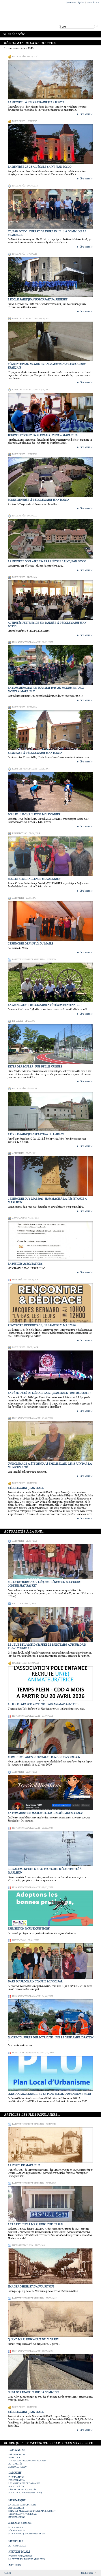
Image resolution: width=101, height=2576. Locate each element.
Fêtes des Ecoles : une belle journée (35, 1066)
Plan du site (93, 2)
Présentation (16, 2454)
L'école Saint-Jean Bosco (26, 1488)
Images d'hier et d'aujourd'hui (31, 2286)
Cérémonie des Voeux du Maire (30, 943)
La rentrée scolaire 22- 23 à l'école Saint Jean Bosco (47, 561)
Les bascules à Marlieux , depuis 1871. (36, 2224)
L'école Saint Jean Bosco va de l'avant (36, 1134)
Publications (19, 1940)
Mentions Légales (75, 2)
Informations (19, 833)
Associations (19, 1218)
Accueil (7, 2573)
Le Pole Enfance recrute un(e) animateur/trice (43, 1704)
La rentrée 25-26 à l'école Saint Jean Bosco (39, 167)
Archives (14, 2565)
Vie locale (17, 1021)
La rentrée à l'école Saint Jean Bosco (36, 102)
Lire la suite (84, 113)
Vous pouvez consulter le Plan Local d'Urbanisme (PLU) (49, 2094)
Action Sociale (17, 2545)
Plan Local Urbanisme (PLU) (27, 2052)
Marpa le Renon (17, 2466)
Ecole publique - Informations (26, 2533)
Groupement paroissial (22, 2514)
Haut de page (87, 2573)
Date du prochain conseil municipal (35, 1981)
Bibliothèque (19, 1279)
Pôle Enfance (19, 1663)
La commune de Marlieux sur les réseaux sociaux (45, 1813)
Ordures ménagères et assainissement (32, 2510)
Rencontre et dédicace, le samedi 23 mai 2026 (42, 1325)
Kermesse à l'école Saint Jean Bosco (35, 753)
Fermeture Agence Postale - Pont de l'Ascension (44, 1757)
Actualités (18, 898)
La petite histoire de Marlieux (28, 959)
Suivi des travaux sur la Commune (33, 2392)
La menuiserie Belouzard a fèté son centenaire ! (44, 1005)
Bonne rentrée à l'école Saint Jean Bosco (38, 500)
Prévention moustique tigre (29, 1928)
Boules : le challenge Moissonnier (34, 814)
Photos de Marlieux (22, 2245)
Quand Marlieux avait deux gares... (34, 2339)
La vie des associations (24, 318)
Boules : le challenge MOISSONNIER (34, 879)
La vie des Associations (25, 1264)
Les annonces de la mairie (26, 642)
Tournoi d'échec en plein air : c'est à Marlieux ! (43, 435)
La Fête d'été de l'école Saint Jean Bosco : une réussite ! (49, 1393)
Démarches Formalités (22, 2489)
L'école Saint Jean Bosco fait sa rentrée (37, 299)
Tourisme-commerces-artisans (27, 2460)
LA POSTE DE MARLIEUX (24, 2165)
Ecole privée (18, 56)
